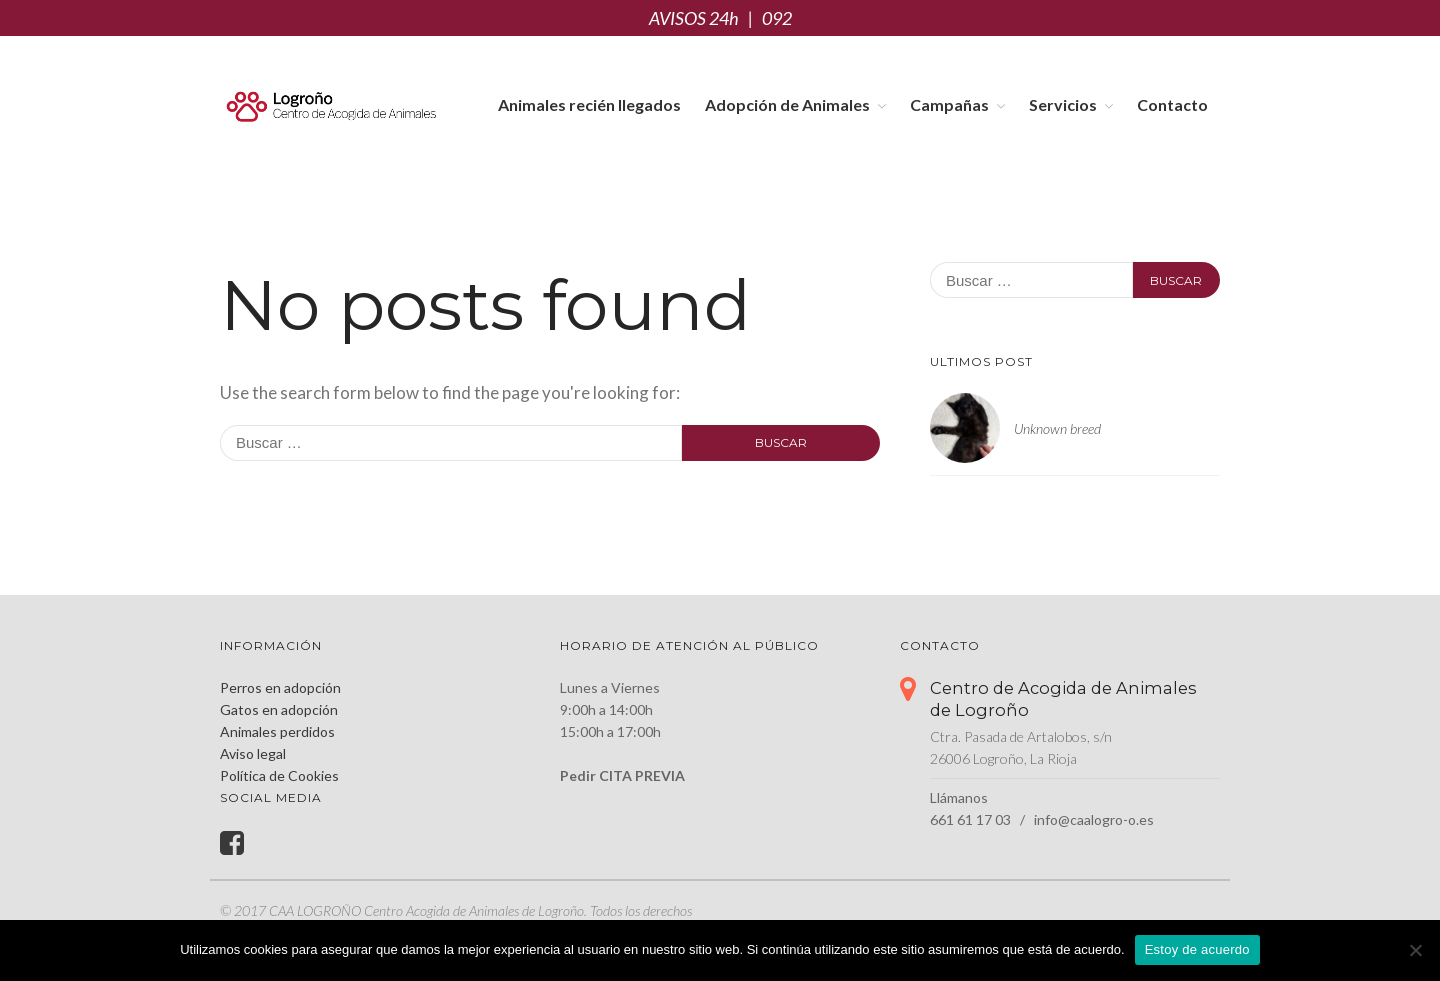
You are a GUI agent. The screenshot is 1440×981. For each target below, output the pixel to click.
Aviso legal (253, 753)
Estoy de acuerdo (1197, 949)
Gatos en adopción (279, 709)
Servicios (1063, 104)
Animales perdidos (277, 731)
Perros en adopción (280, 687)
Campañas (949, 104)
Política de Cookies (279, 775)
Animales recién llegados (589, 104)
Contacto (1172, 104)
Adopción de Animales (787, 104)
